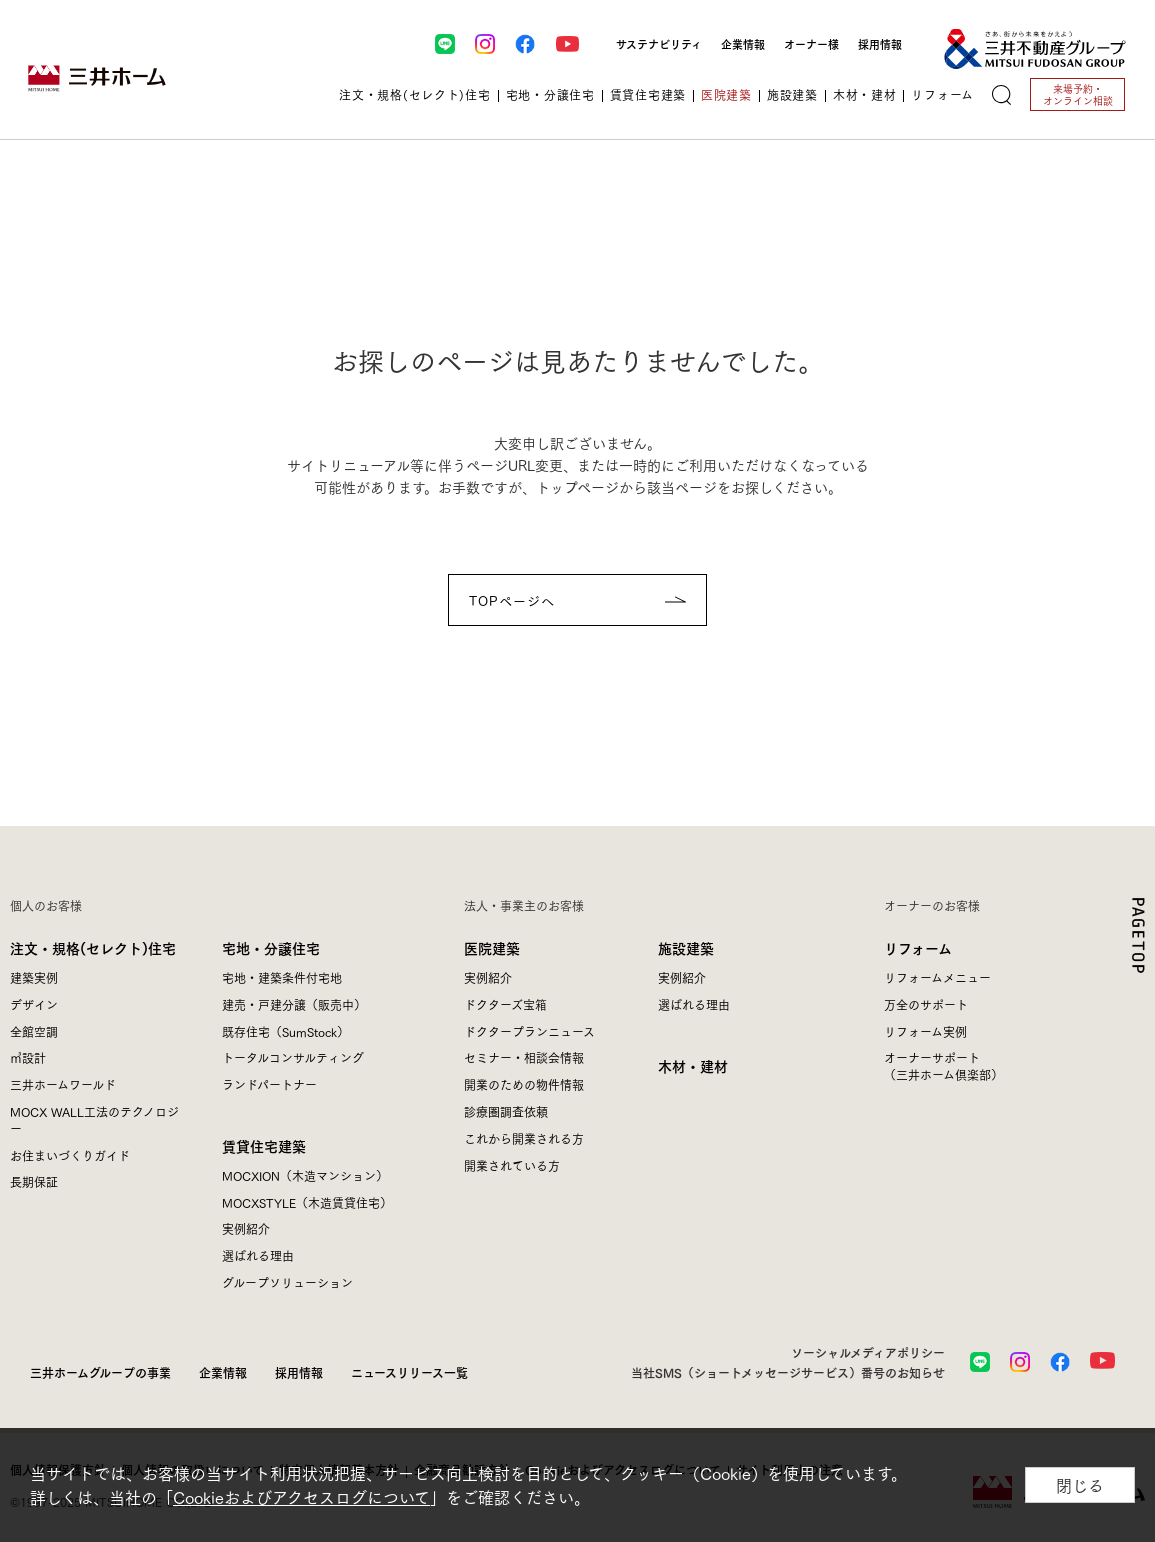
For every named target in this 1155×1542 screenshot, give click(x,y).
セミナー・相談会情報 (524, 1057)
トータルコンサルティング (293, 1057)
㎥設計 (28, 1057)
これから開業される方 (524, 1138)
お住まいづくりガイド (70, 1155)
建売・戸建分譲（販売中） (294, 1004)
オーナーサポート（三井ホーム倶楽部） (943, 1066)
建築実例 (34, 977)
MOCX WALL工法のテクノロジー (94, 1120)
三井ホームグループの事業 (100, 1372)
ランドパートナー (269, 1084)
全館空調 (34, 1031)
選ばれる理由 (258, 1255)
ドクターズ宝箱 (505, 1004)
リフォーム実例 (925, 1031)
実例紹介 (246, 1228)
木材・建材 (693, 1065)
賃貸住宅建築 (264, 1145)
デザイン (34, 1004)
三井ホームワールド (63, 1084)
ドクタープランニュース (529, 1031)
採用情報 (880, 43)
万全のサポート (926, 1004)
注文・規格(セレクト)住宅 (93, 947)
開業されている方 (512, 1165)
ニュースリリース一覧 (409, 1372)
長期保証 (34, 1181)
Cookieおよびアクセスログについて (301, 1497)
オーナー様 (811, 43)
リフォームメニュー (937, 977)
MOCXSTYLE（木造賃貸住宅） (307, 1202)
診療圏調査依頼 (506, 1111)
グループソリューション (287, 1282)
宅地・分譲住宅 (271, 947)
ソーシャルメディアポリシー (868, 1352)
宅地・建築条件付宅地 (282, 977)
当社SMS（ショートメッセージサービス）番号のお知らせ (788, 1372)
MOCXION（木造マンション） (305, 1175)
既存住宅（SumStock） (285, 1031)
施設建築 (686, 947)
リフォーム (918, 947)
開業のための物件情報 (524, 1084)
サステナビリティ (659, 43)
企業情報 (743, 43)
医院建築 (492, 947)
